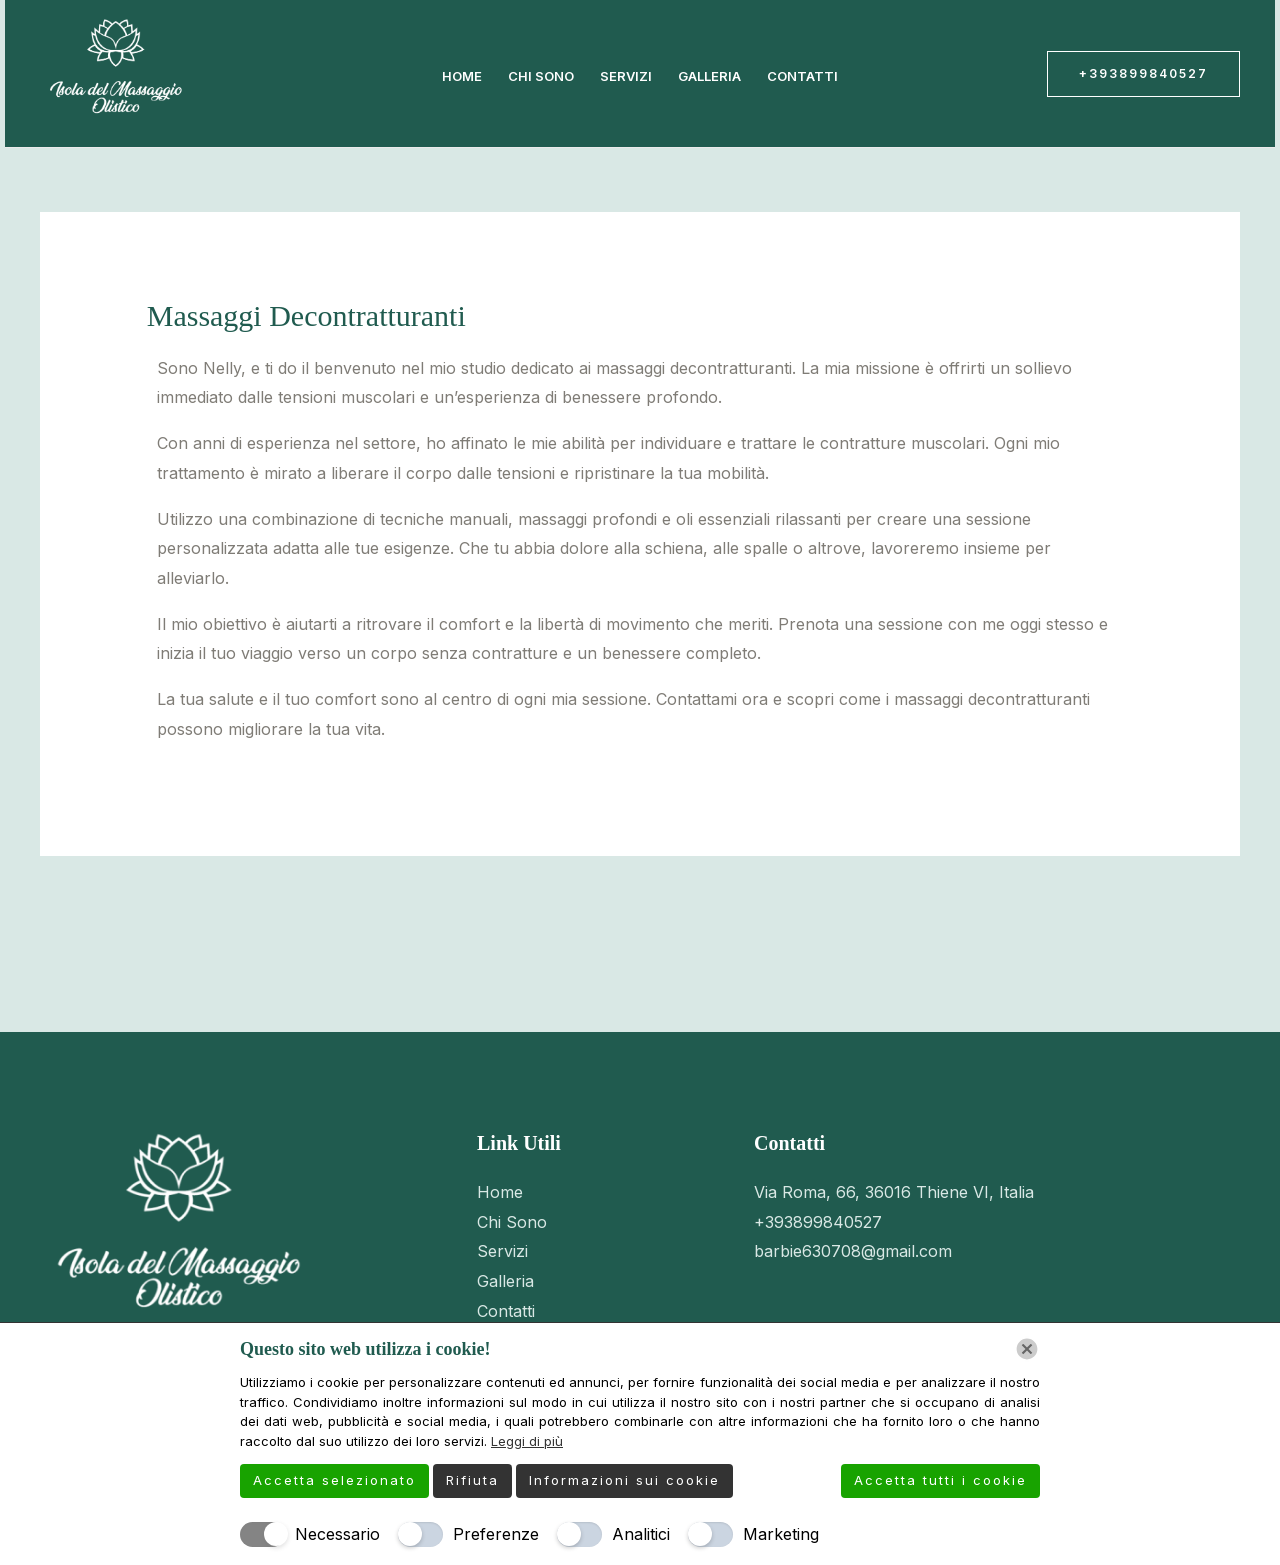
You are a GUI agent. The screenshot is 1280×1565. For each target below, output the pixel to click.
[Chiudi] (1027, 1349)
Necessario (337, 1534)
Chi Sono (541, 76)
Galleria (709, 76)
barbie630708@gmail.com (853, 1251)
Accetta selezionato (334, 1480)
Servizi (626, 76)
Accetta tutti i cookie (940, 1480)
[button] (1143, 74)
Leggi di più (527, 1441)
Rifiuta (472, 1480)
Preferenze (496, 1534)
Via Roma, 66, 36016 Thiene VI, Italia (894, 1192)
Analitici (641, 1534)
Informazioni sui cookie (624, 1480)
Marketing (781, 1534)
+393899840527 (818, 1222)
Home (462, 76)
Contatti (802, 76)
